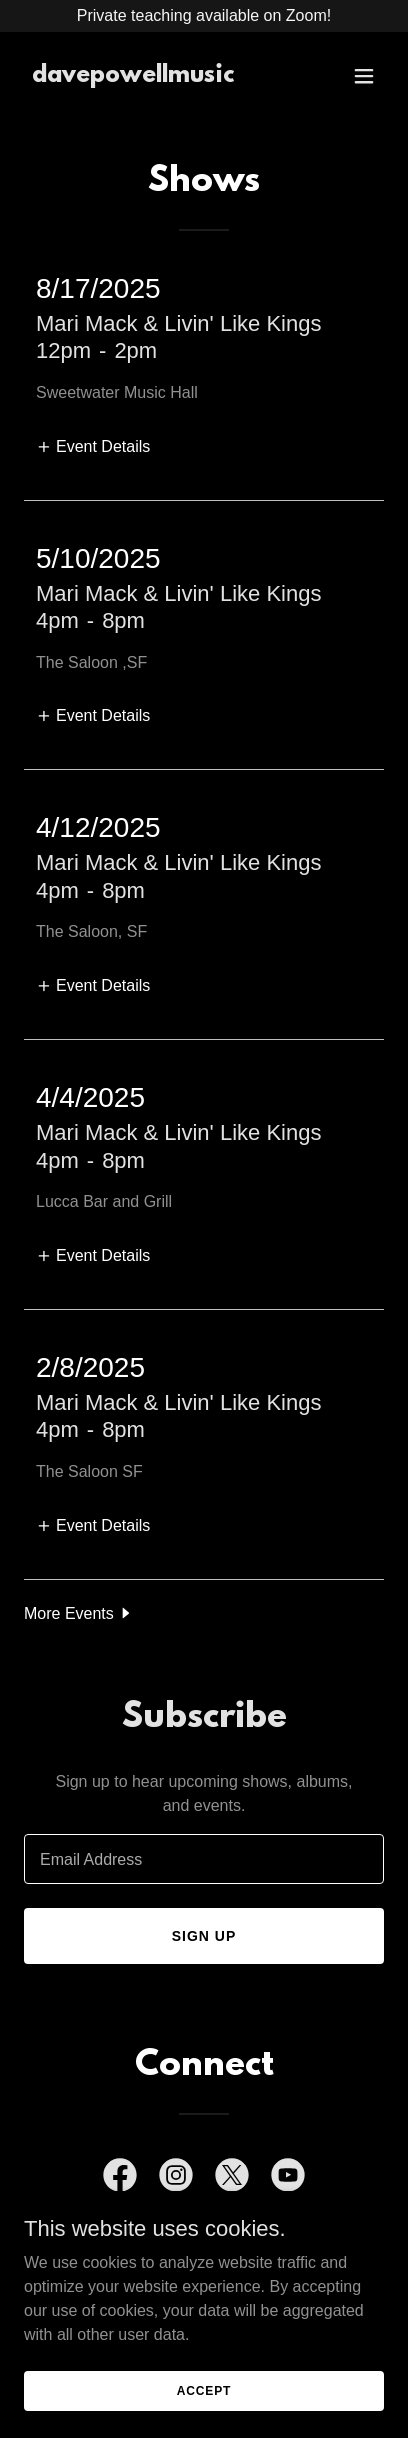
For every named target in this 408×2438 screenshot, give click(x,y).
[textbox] (204, 1859)
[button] (364, 76)
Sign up (204, 1936)
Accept (204, 2390)
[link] (133, 76)
